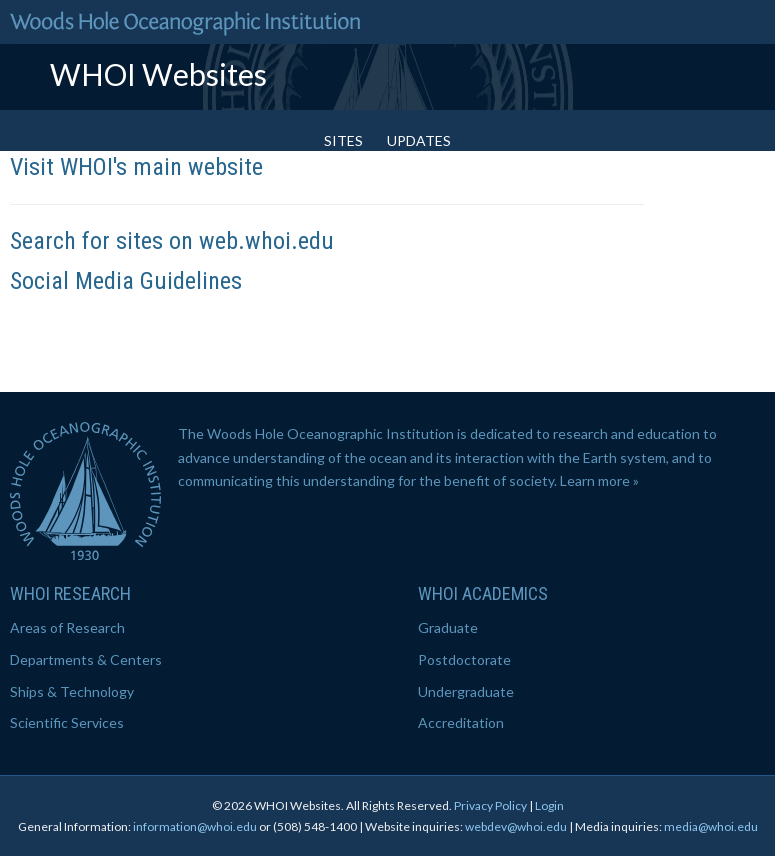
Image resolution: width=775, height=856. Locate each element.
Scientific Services (67, 722)
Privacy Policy (490, 805)
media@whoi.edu (711, 826)
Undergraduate (466, 691)
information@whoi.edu (195, 826)
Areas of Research (67, 627)
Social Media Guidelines (126, 281)
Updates (419, 140)
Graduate (448, 627)
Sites (343, 140)
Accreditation (461, 722)
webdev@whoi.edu (516, 826)
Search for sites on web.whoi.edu (172, 241)
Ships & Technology (72, 691)
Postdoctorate (464, 659)
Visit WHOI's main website (136, 167)
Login (549, 805)
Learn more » (599, 480)
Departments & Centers (86, 659)
